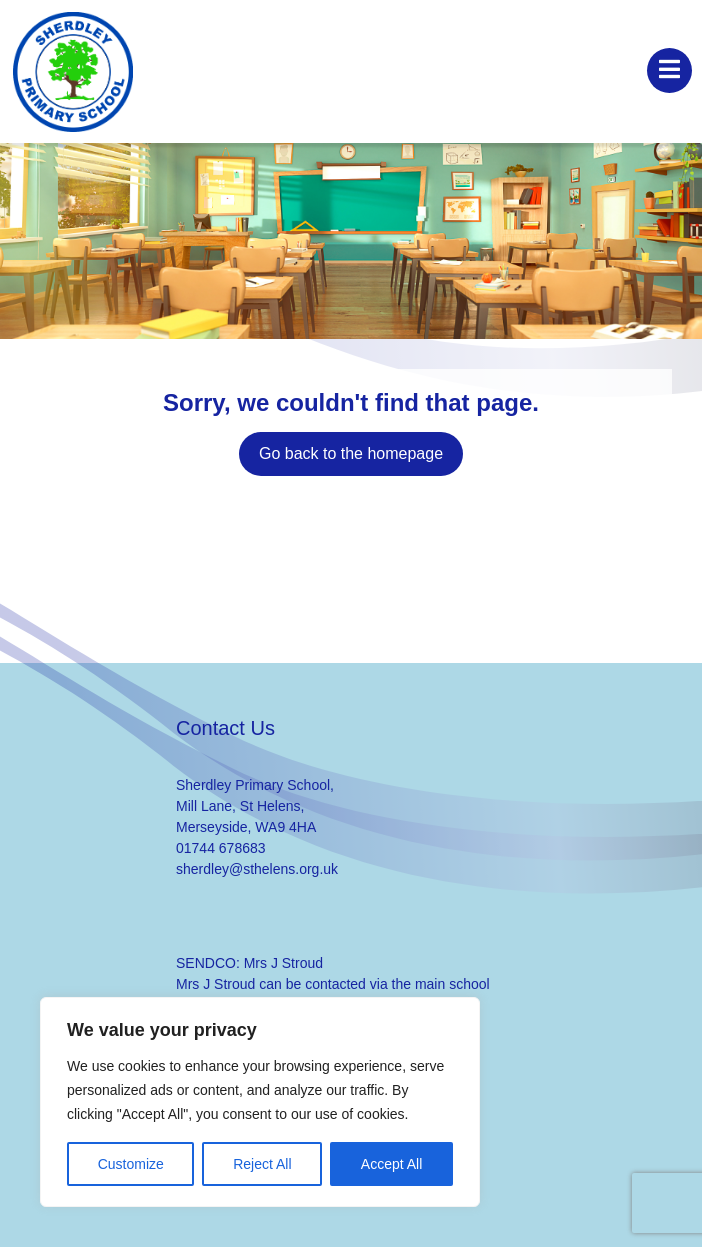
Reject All (262, 1164)
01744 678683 (221, 848)
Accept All (391, 1164)
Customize (131, 1164)
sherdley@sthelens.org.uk (257, 869)
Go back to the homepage (351, 453)
